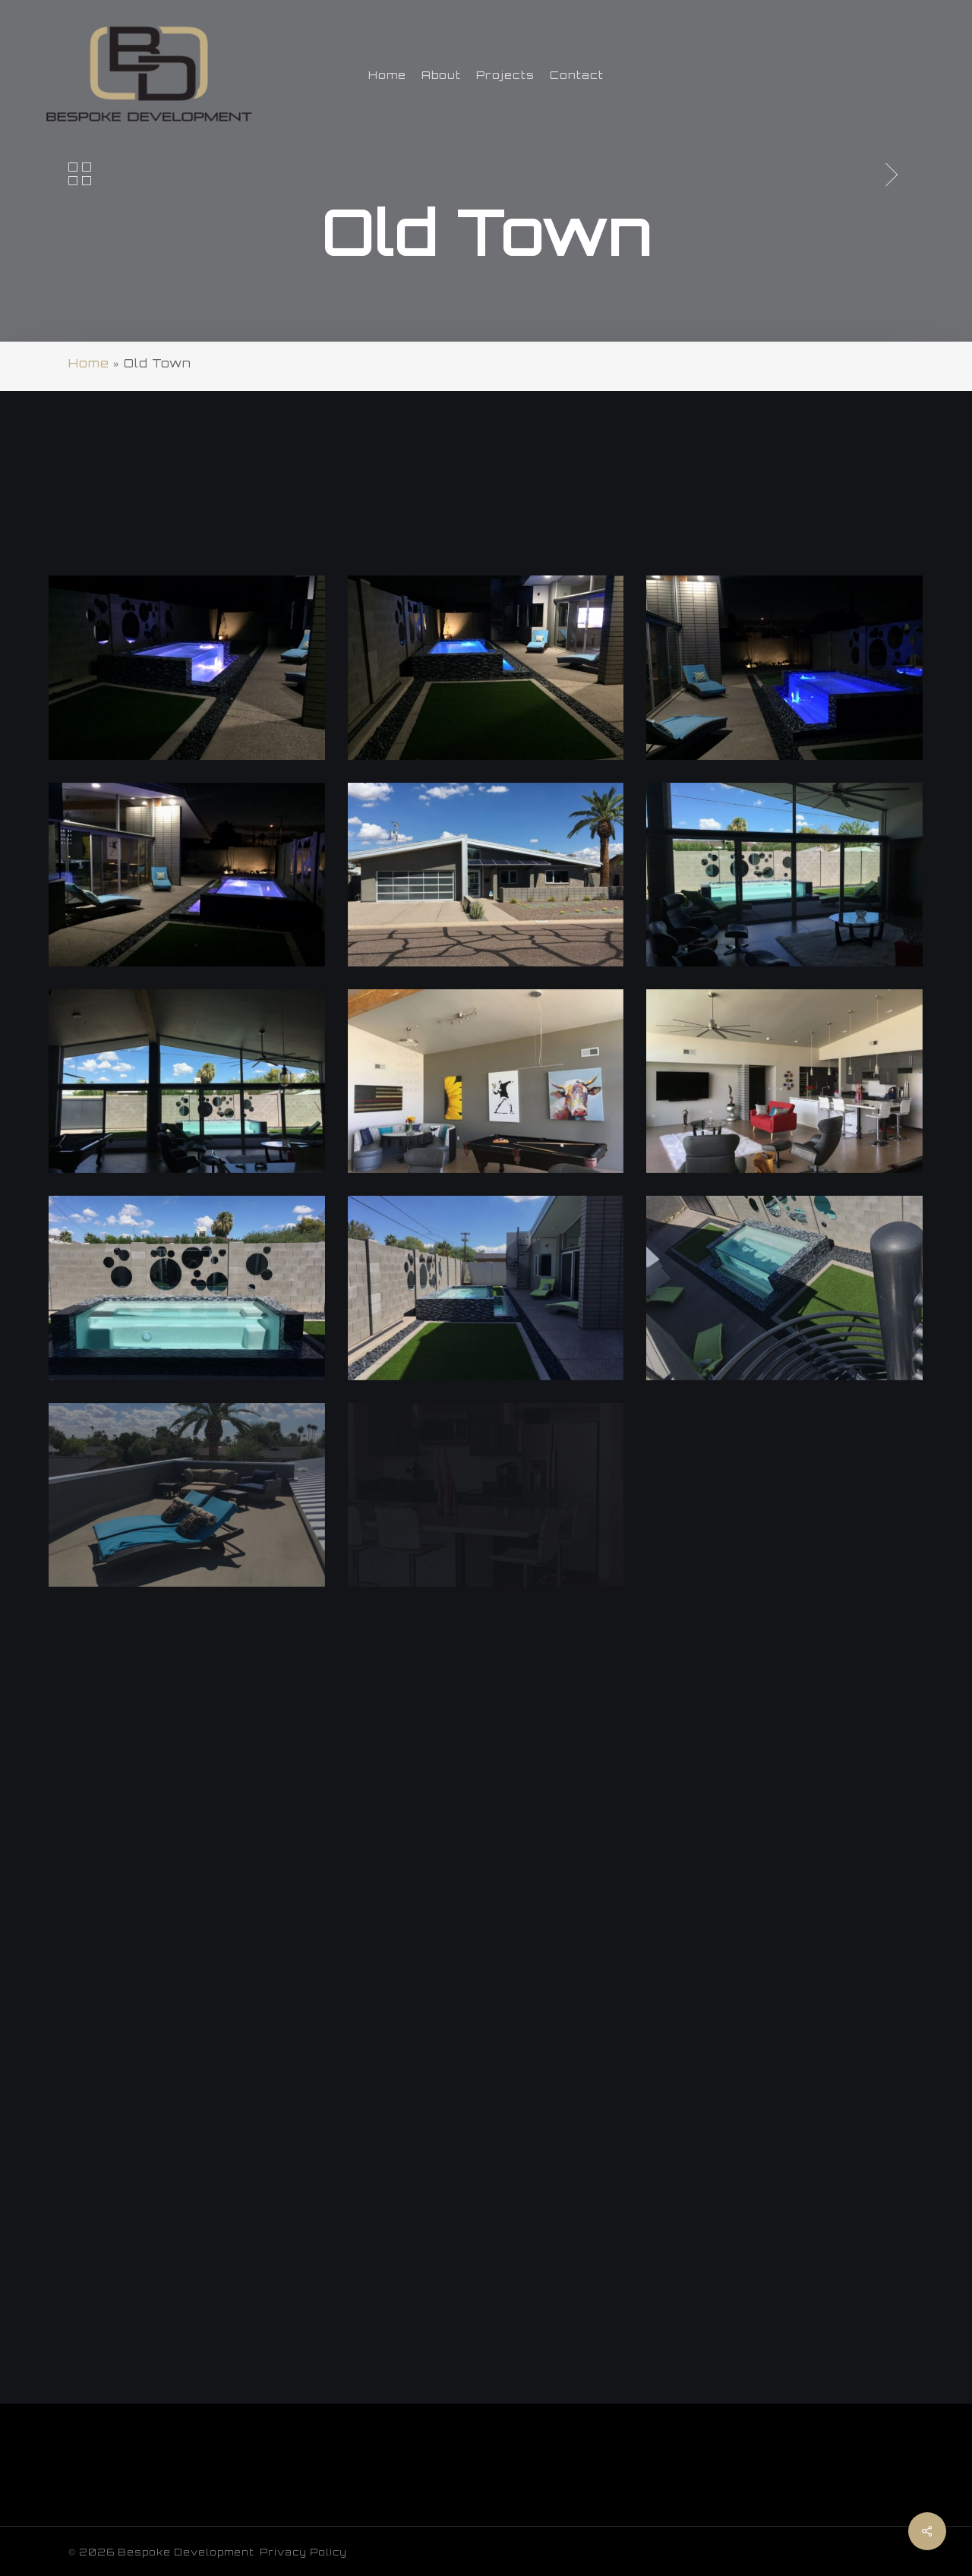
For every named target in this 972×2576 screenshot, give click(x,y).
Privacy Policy (303, 2552)
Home (88, 363)
